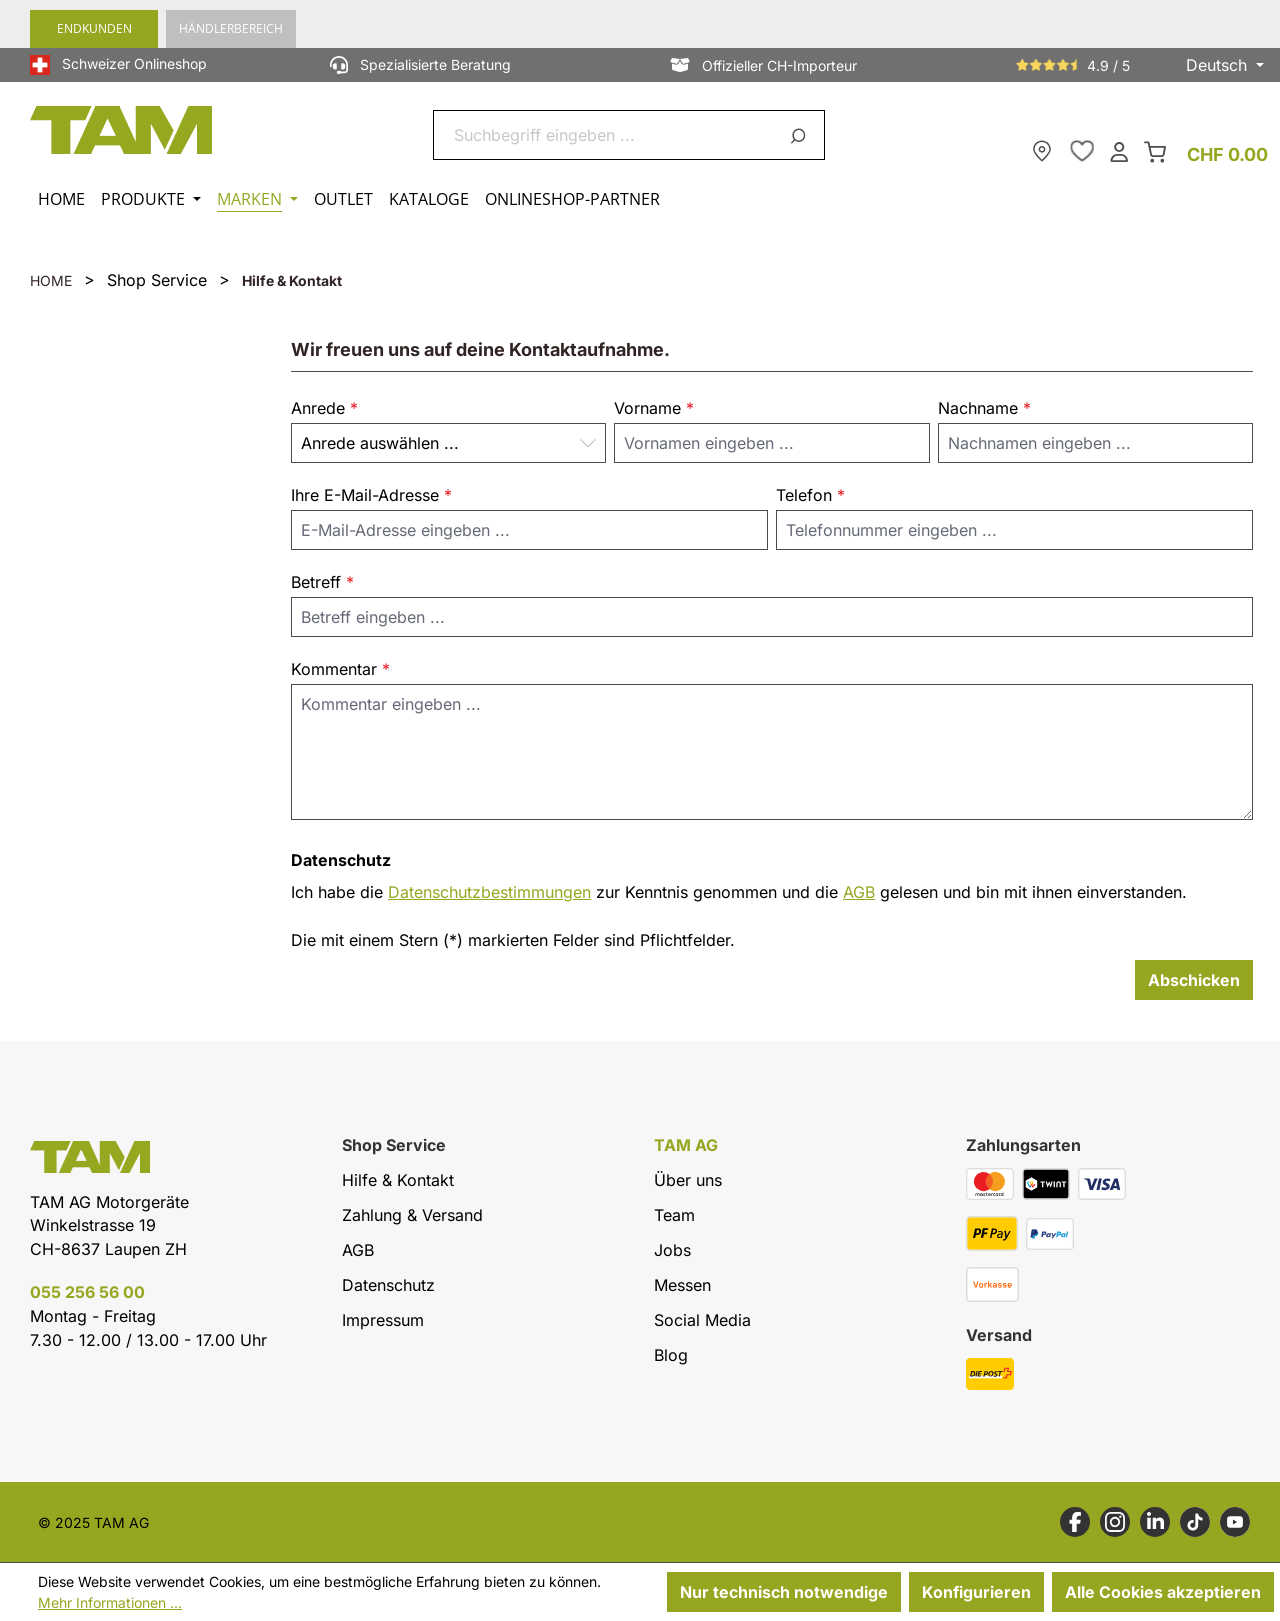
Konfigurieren (976, 1592)
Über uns (688, 1180)
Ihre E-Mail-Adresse (371, 495)
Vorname (654, 408)
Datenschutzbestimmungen (489, 892)
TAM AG (686, 1145)
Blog (671, 1355)
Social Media (702, 1320)
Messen (682, 1285)
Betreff (322, 582)
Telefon (810, 495)
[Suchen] (801, 135)
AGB (859, 892)
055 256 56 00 (87, 1292)
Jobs (672, 1250)
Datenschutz (388, 1285)
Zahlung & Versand (412, 1215)
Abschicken (1194, 980)
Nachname (984, 408)
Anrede (324, 408)
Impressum (383, 1320)
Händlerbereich (231, 28)
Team (674, 1215)
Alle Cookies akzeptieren (1163, 1592)
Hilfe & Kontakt (398, 1180)
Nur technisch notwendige (784, 1592)
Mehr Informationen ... (110, 1602)
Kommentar (340, 669)
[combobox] (605, 135)
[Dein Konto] (1119, 150)
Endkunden (94, 28)
